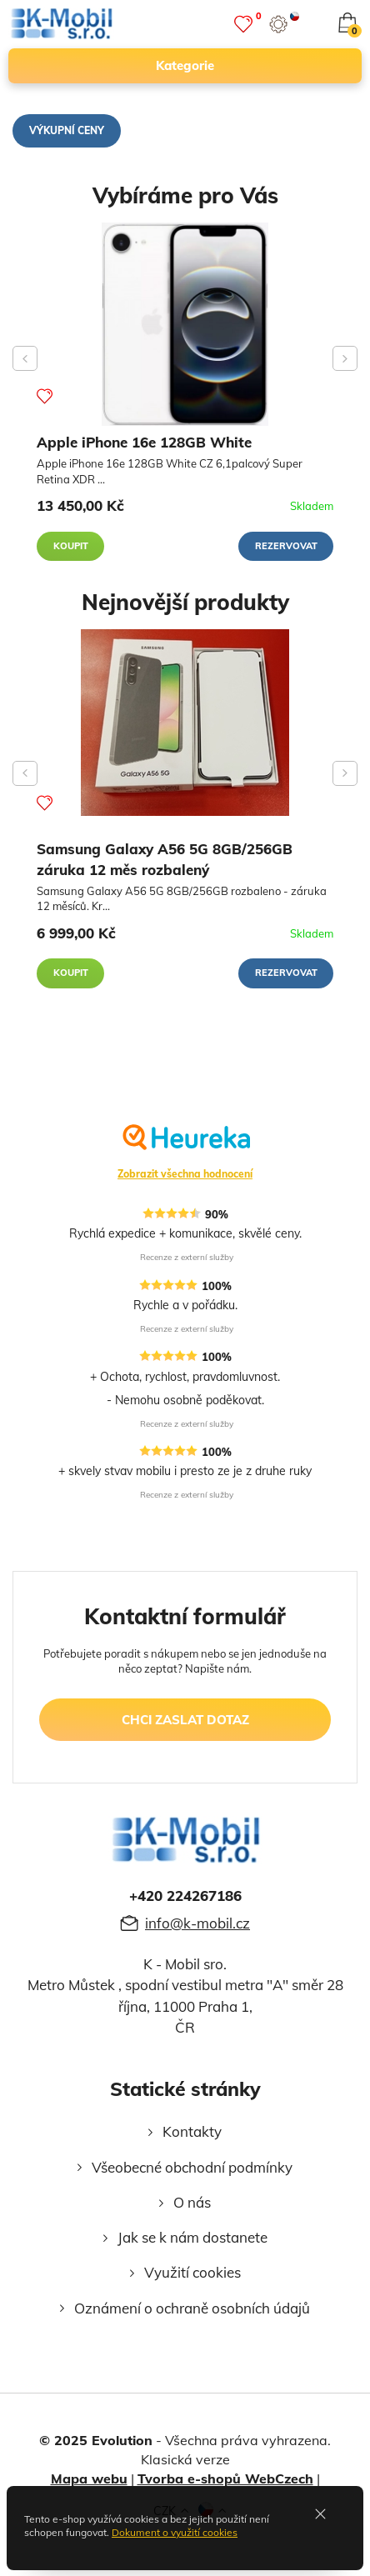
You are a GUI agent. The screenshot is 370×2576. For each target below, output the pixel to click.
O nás (192, 2202)
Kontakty (192, 2131)
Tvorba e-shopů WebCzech (225, 2478)
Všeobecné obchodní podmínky (192, 2167)
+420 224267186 (185, 1895)
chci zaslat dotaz (185, 1720)
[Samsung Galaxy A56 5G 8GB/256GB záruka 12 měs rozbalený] (185, 722)
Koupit (70, 546)
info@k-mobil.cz (197, 1923)
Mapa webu (89, 2478)
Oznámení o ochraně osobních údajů (192, 2308)
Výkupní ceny (66, 130)
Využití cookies (192, 2272)
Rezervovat (286, 546)
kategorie (251, 66)
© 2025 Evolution (95, 2440)
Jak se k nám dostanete (193, 2237)
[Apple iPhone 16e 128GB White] (185, 324)
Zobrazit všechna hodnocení (185, 1174)
